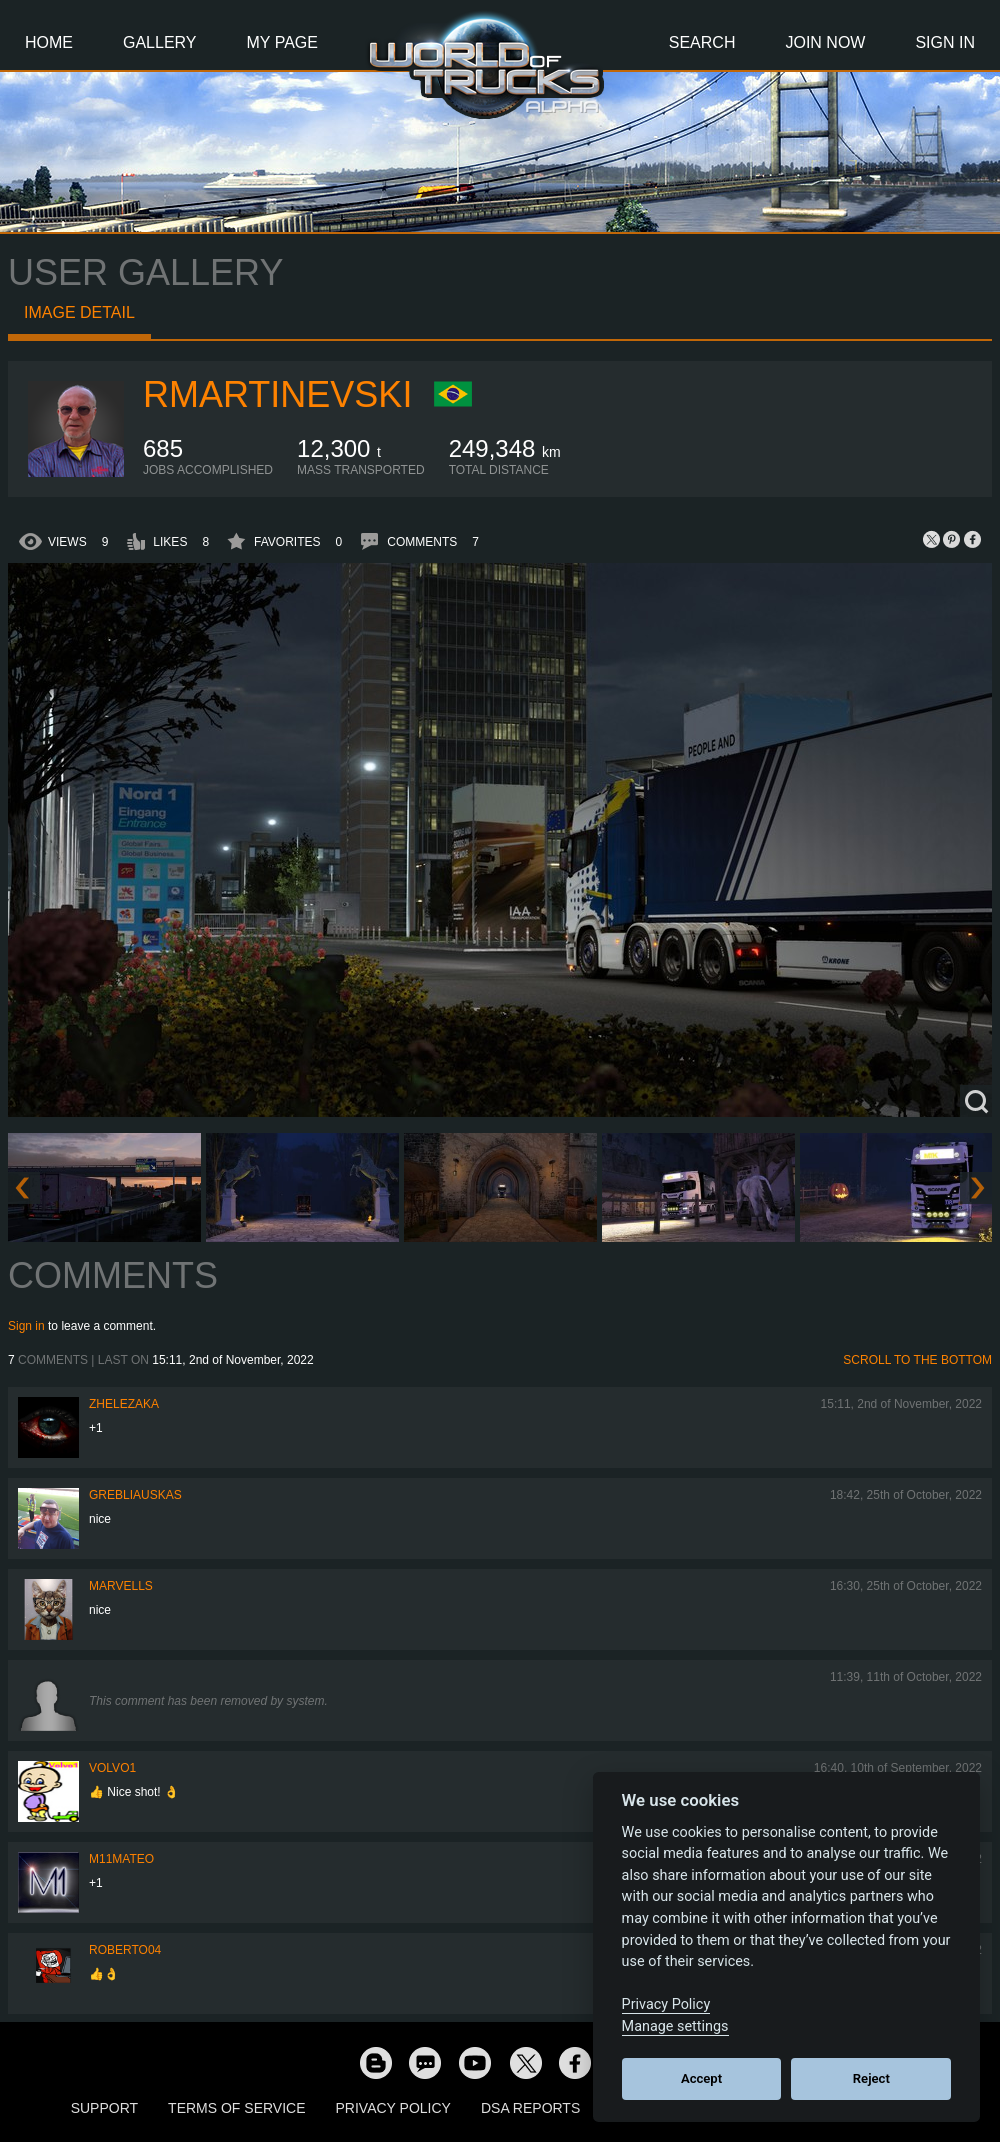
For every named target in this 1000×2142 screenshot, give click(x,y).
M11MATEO (121, 1859)
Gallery (160, 42)
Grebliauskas (135, 1495)
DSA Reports (530, 2108)
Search (702, 42)
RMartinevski (277, 394)
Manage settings (675, 2026)
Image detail (79, 312)
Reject (871, 2078)
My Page (282, 42)
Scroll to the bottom (917, 1360)
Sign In (945, 42)
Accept (701, 2078)
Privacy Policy (393, 2108)
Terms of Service (236, 2108)
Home (49, 42)
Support (104, 2108)
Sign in (26, 1326)
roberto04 (125, 1950)
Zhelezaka (124, 1404)
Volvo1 (112, 1768)
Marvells (121, 1586)
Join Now (825, 42)
